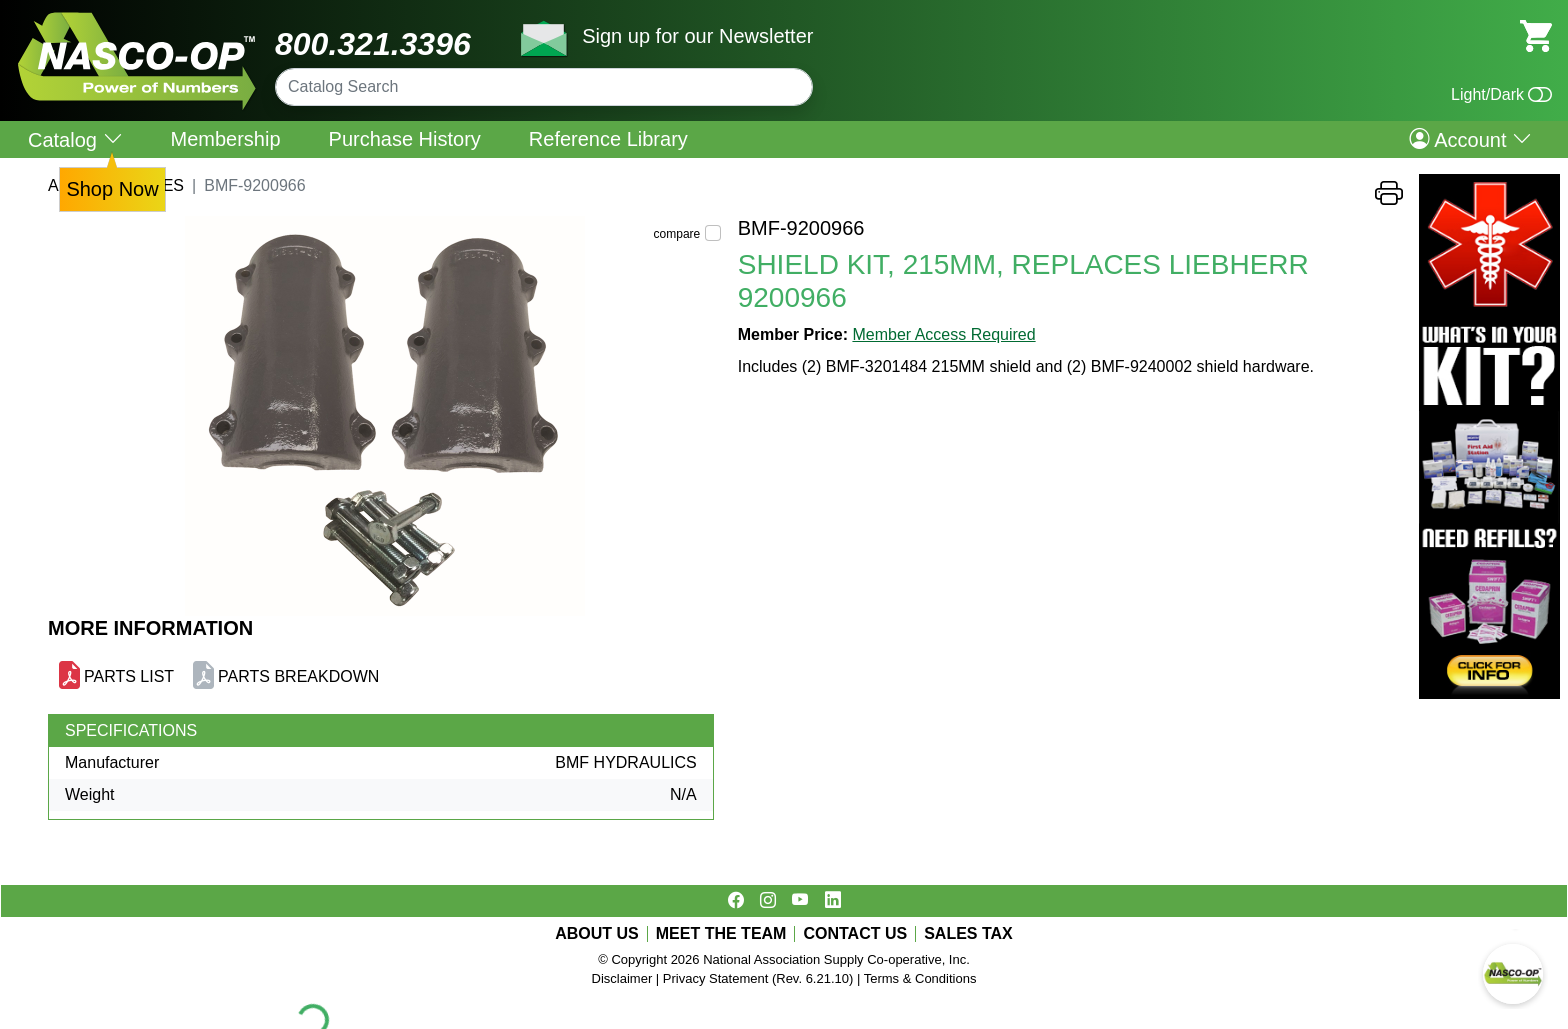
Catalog (75, 139)
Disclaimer (622, 978)
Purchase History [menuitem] (405, 139)
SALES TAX (968, 934)
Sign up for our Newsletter (697, 36)
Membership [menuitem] (226, 139)
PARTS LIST (129, 676)
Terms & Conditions (920, 978)
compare (677, 234)
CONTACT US (855, 934)
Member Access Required (943, 334)
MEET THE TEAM (721, 934)
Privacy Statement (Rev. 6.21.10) (758, 978)
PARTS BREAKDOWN (298, 676)
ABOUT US (597, 934)
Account (1470, 139)
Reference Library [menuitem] (608, 139)
